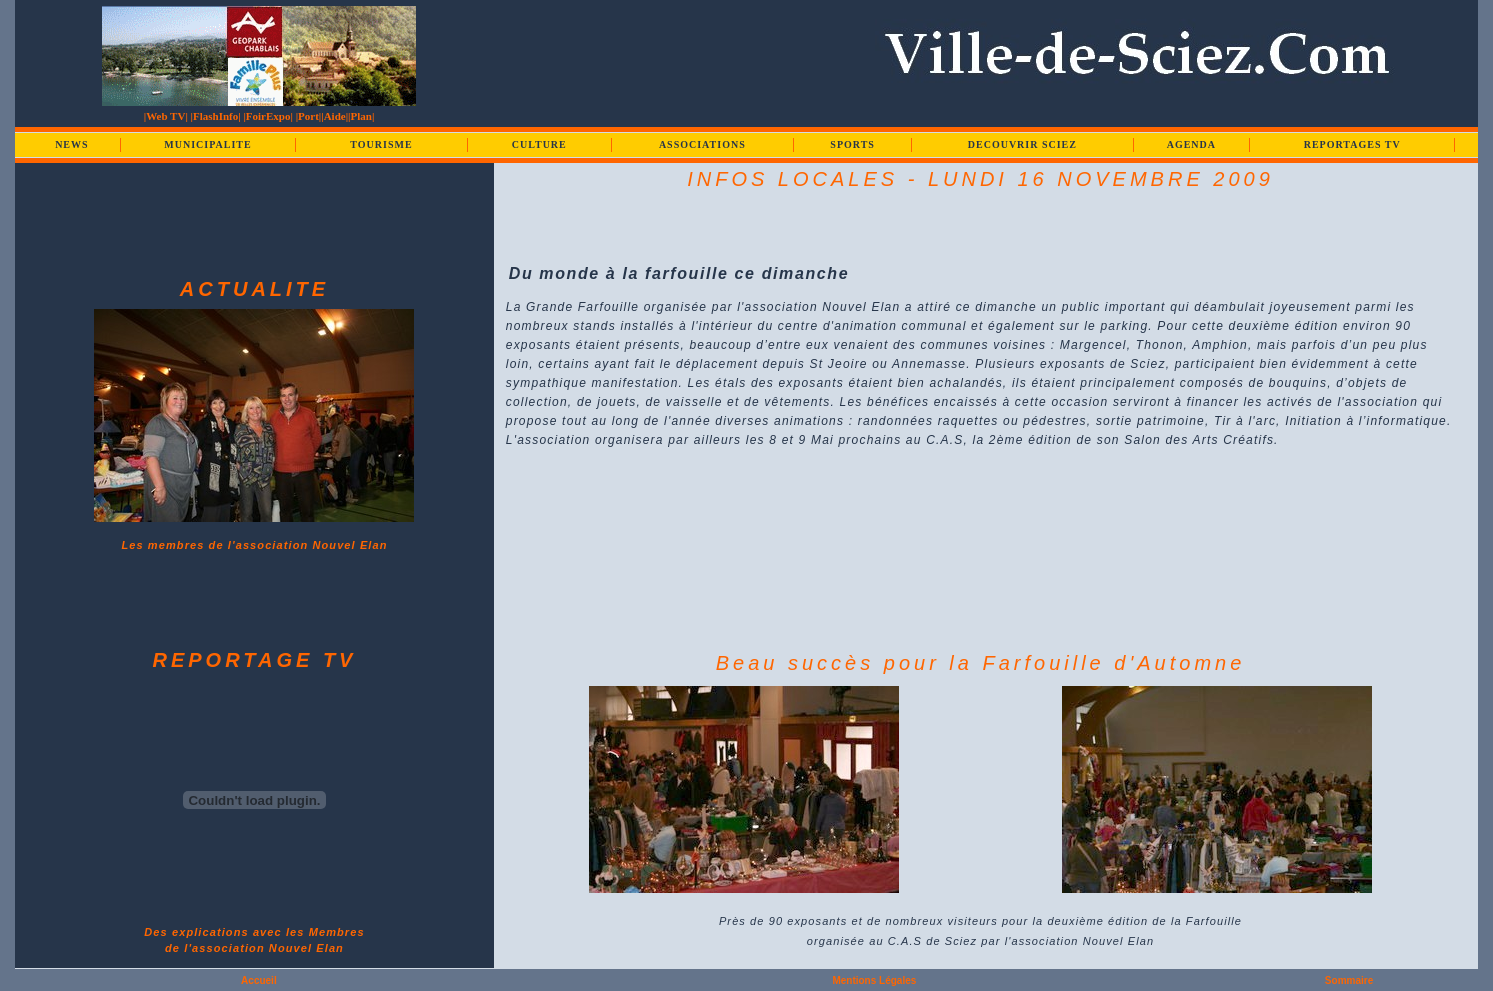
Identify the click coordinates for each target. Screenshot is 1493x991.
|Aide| (334, 116)
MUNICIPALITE (207, 144)
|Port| (309, 116)
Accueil (259, 980)
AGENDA (1191, 144)
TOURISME (381, 144)
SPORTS (852, 144)
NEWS (71, 144)
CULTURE (539, 144)
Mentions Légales (874, 980)
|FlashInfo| (216, 116)
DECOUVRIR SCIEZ (1022, 144)
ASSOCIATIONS (702, 144)
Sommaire (1349, 980)
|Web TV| (166, 116)
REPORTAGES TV (1352, 144)
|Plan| (361, 116)
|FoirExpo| (267, 116)
